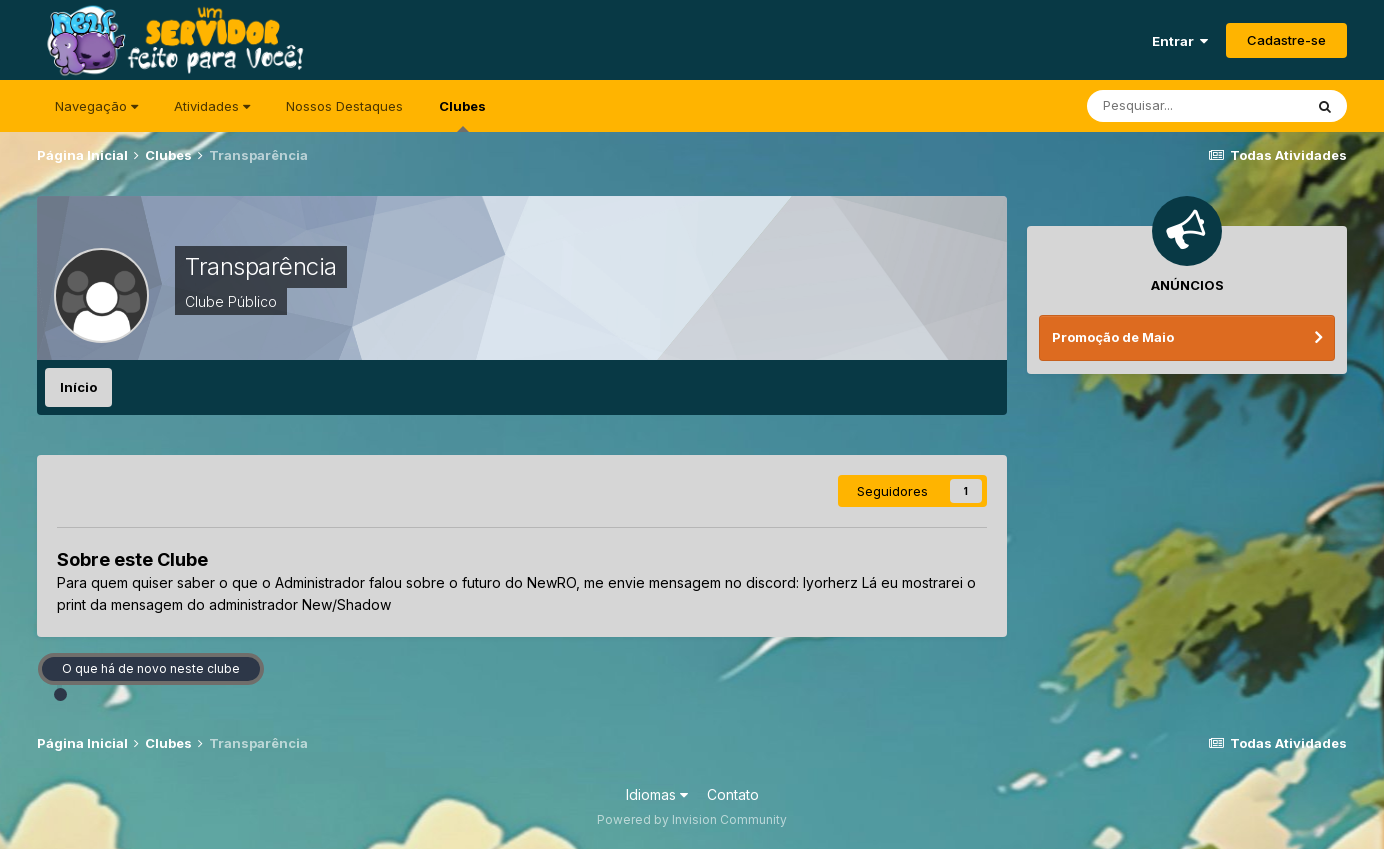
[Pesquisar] (1195, 106)
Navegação (96, 106)
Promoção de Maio (1113, 337)
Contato (733, 794)
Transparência (261, 266)
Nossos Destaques (344, 106)
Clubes (462, 115)
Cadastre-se (1286, 40)
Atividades (212, 106)
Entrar (1180, 41)
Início (78, 387)
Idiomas (657, 794)
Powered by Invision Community (692, 819)
